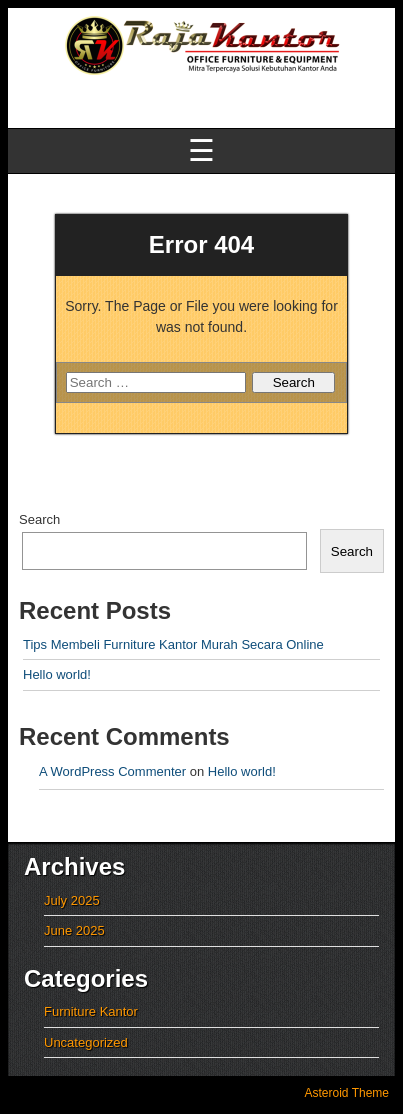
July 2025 (72, 900)
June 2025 (74, 930)
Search (39, 519)
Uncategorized (86, 1042)
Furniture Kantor (91, 1011)
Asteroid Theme (347, 1093)
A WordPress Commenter (112, 771)
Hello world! (57, 674)
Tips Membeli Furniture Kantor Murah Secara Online (173, 644)
